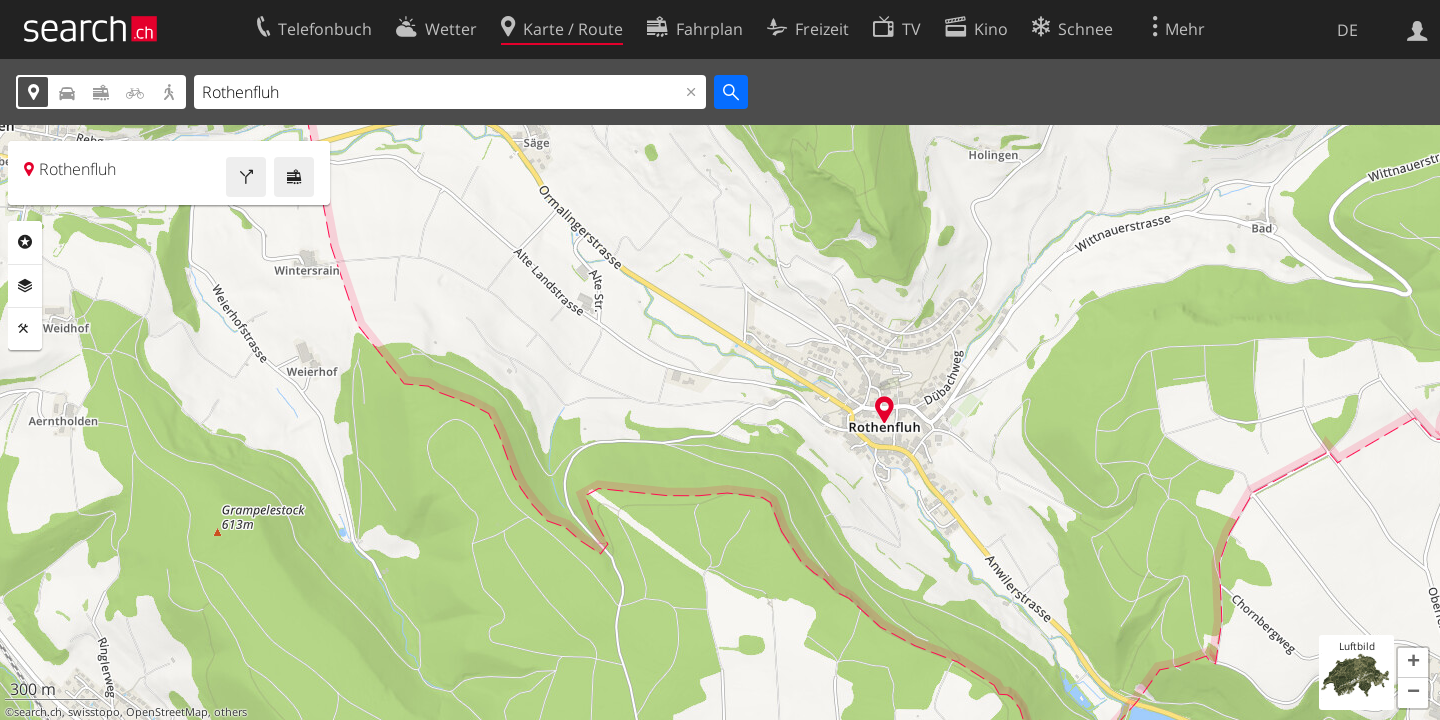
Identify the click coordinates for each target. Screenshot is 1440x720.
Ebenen (25, 286)
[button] (1413, 663)
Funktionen (25, 329)
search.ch (38, 712)
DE (1347, 30)
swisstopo (94, 712)
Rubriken (25, 242)
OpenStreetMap (167, 712)
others (230, 712)
